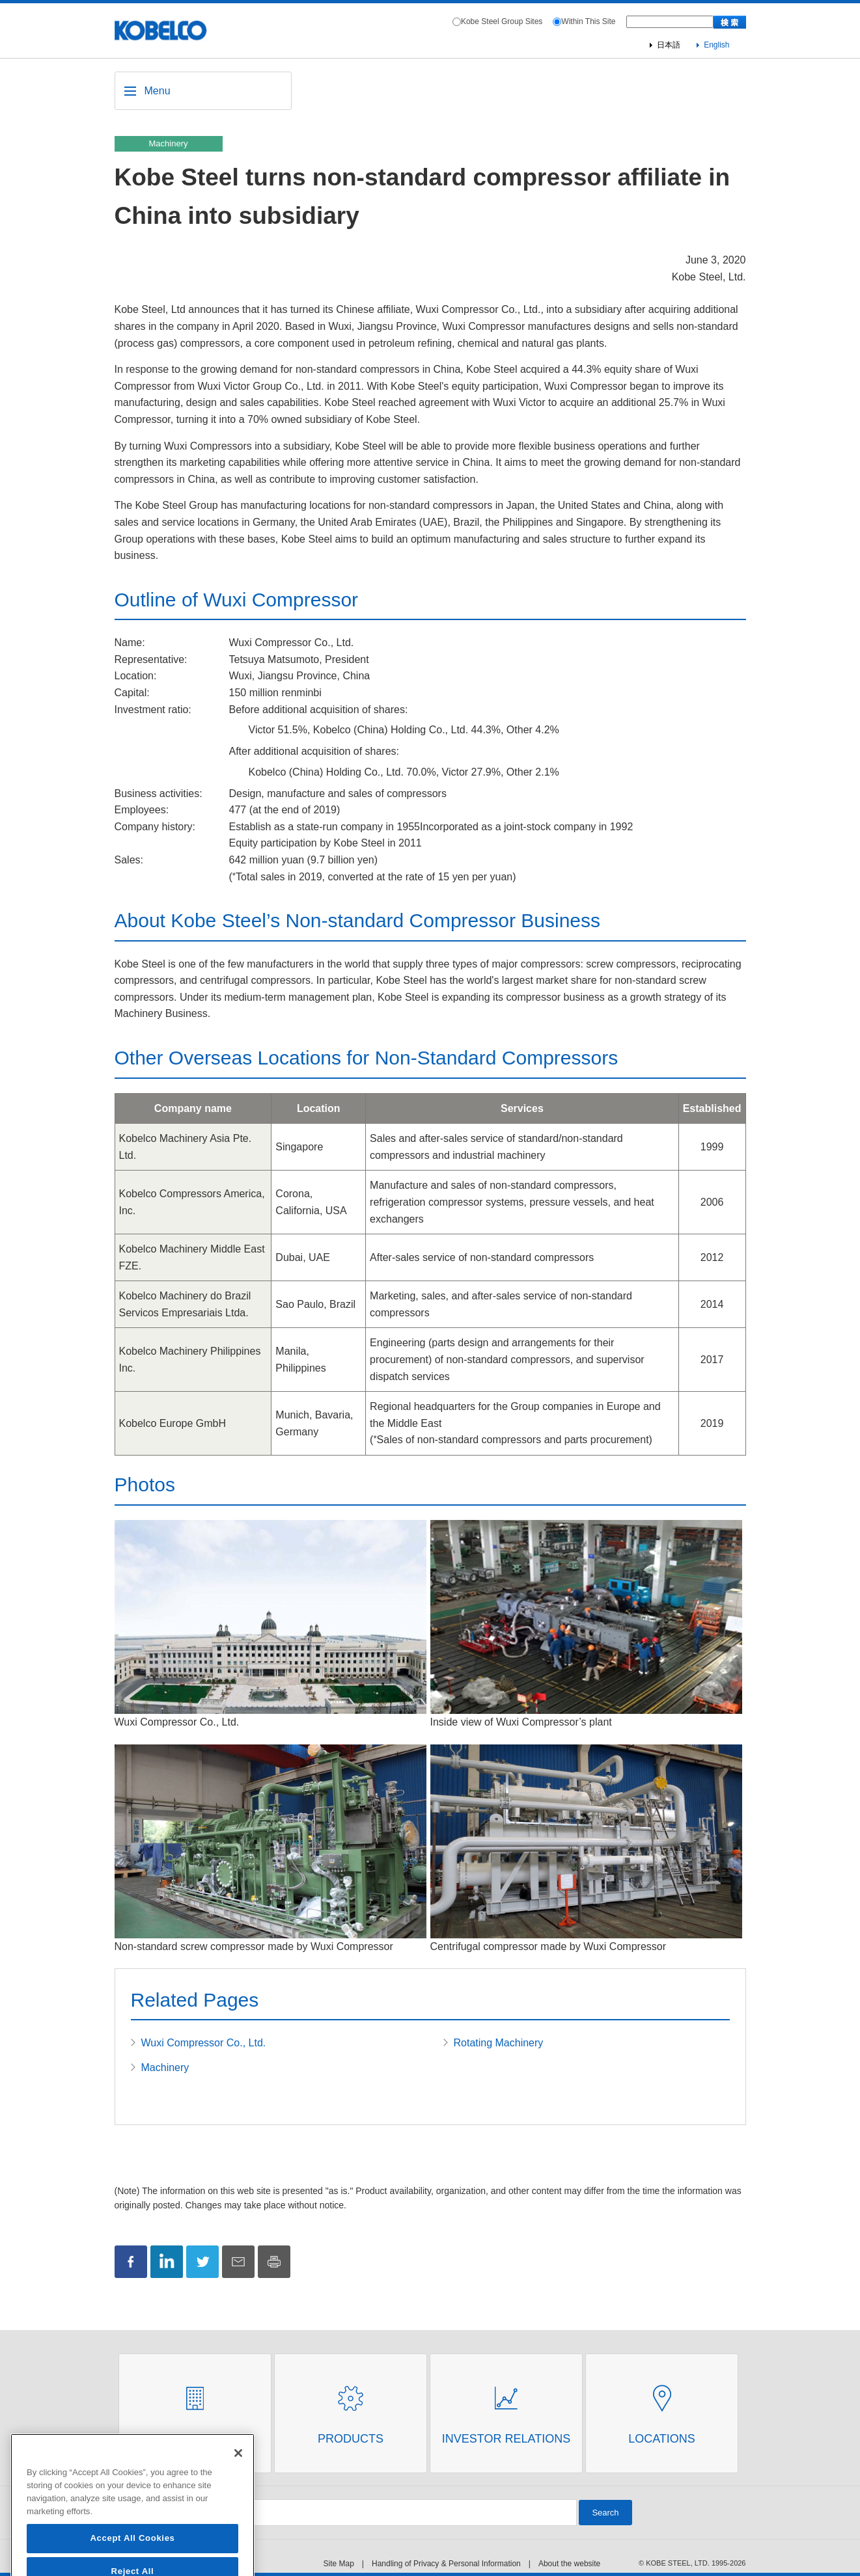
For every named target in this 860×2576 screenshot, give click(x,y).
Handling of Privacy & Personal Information (446, 2563)
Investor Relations (506, 2438)
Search (605, 2512)
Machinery (165, 2067)
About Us (195, 2438)
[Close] (238, 2490)
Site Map (339, 2563)
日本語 (668, 44)
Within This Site (588, 21)
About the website (569, 2563)
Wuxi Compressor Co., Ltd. (203, 2042)
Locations (661, 2438)
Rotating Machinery (499, 2042)
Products (350, 2438)
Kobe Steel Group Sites (501, 21)
